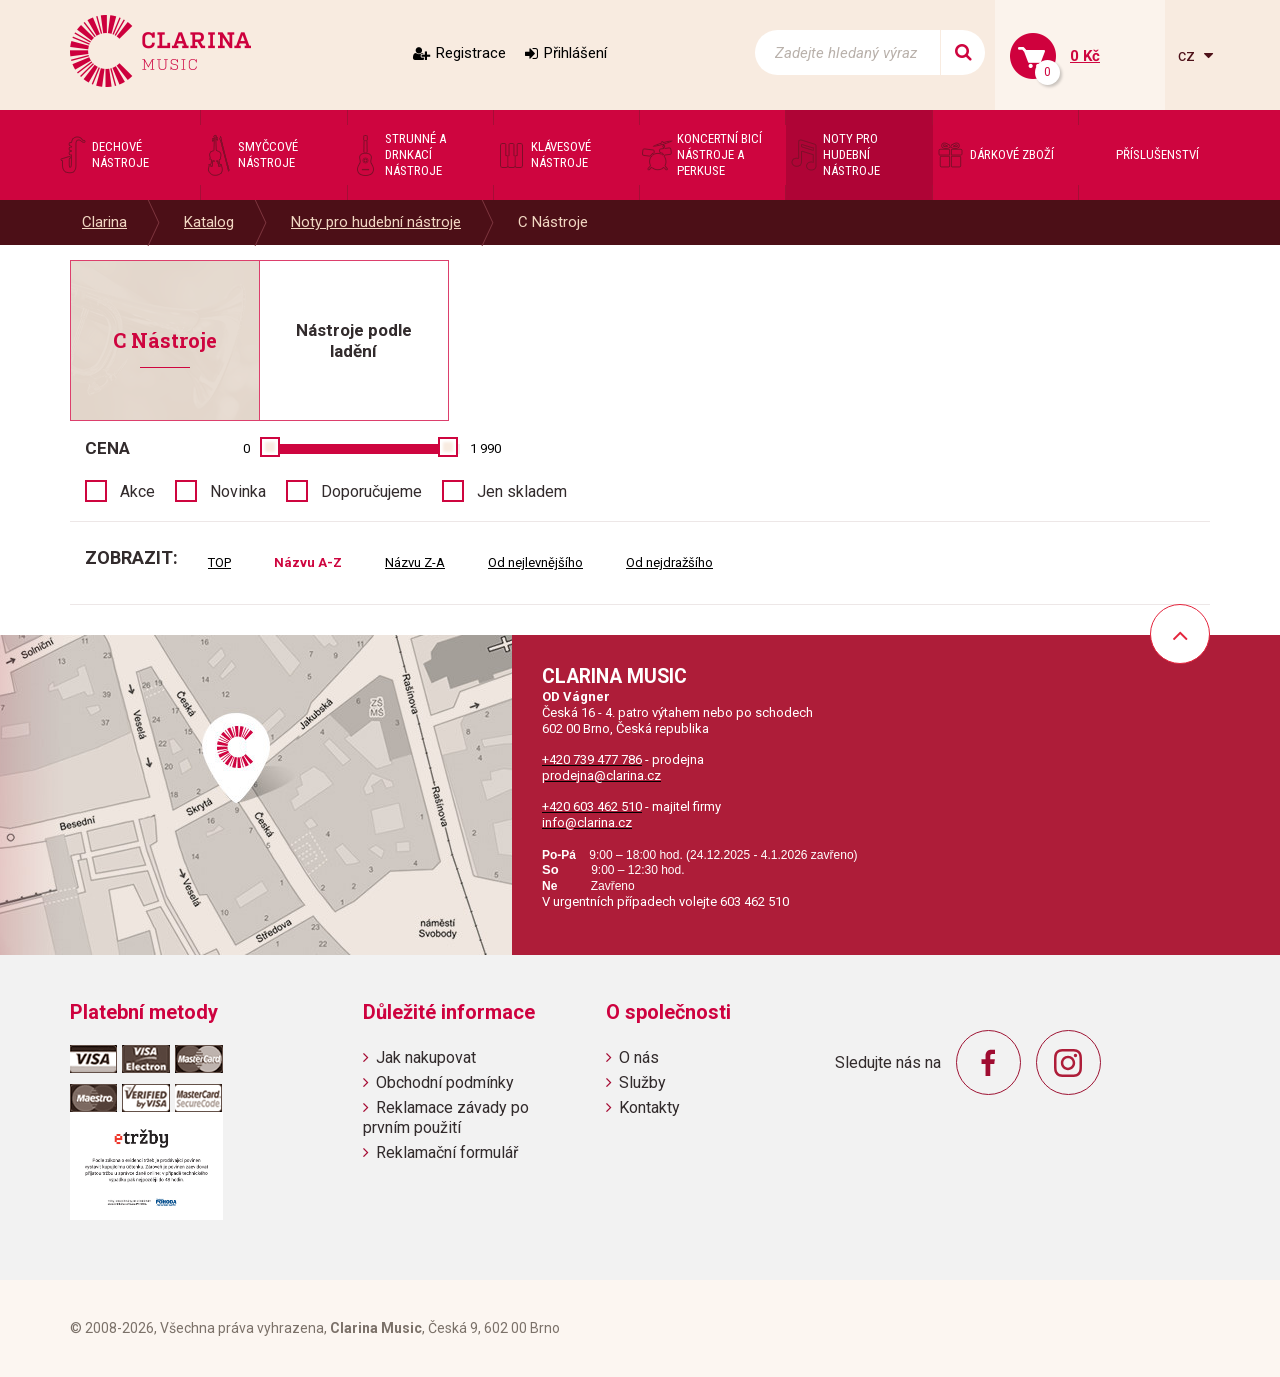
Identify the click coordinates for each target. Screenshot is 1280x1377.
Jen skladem (522, 491)
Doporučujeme (371, 491)
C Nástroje (553, 222)
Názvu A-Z (308, 562)
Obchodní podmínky (445, 1082)
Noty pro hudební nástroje (376, 222)
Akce (137, 491)
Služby (642, 1082)
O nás (639, 1057)
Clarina (104, 222)
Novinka (238, 491)
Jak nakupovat (426, 1057)
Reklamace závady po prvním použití (446, 1117)
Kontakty (649, 1107)
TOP (219, 562)
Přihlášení (575, 53)
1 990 (485, 448)
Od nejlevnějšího (535, 562)
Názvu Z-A (415, 562)
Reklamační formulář (447, 1152)
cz (1188, 55)
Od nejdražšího (669, 562)
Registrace (471, 53)
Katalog (209, 222)
